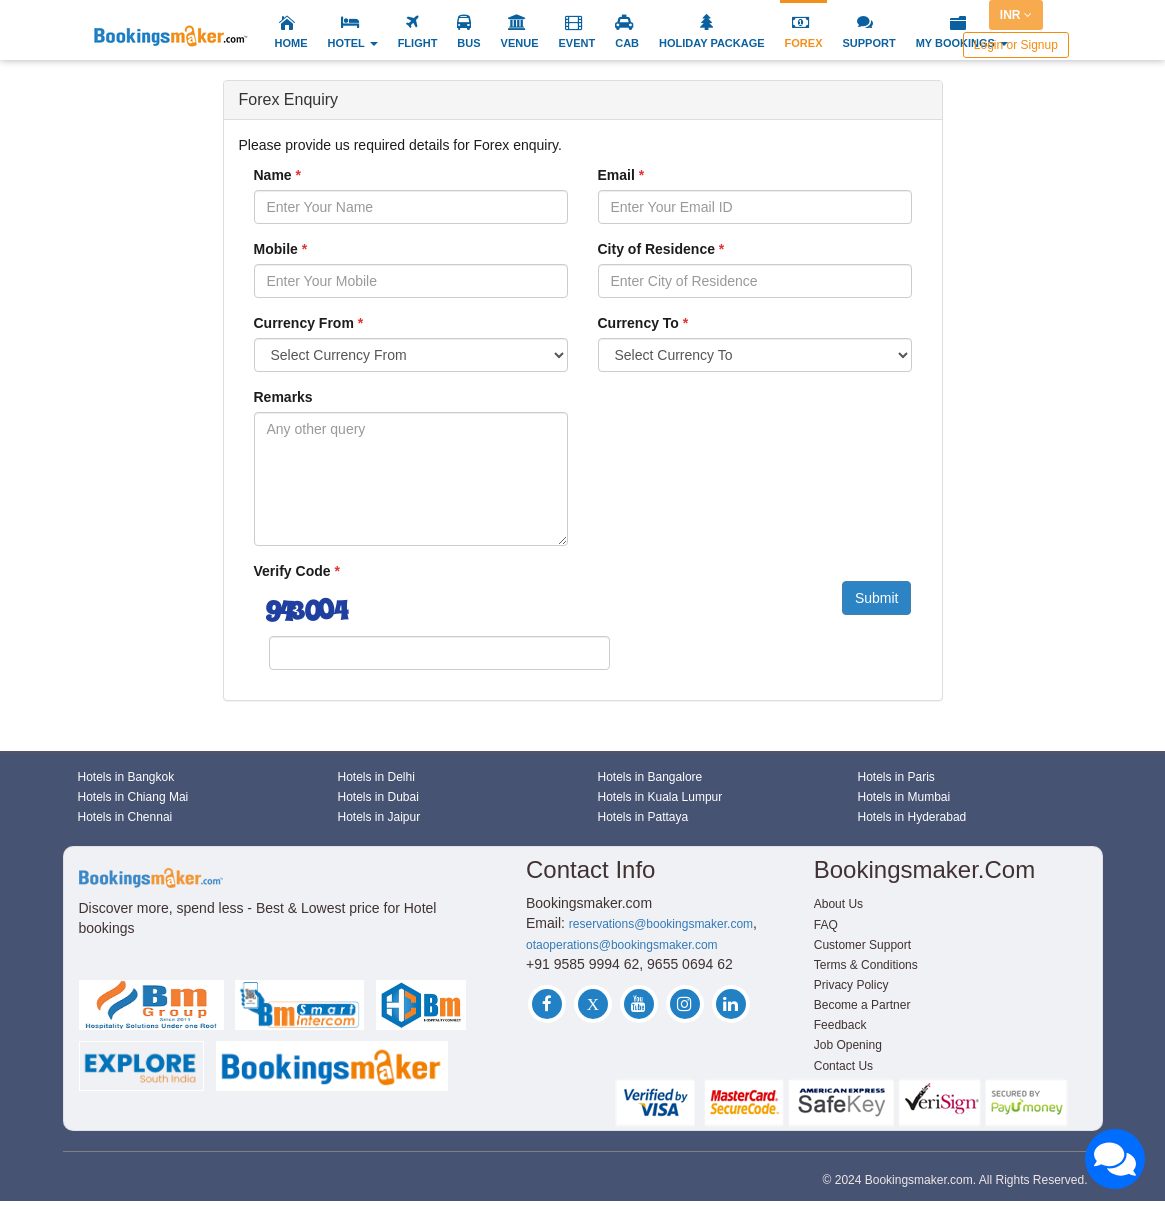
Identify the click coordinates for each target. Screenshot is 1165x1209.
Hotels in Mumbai (904, 797)
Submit (877, 598)
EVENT (577, 43)
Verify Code (292, 571)
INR (1016, 15)
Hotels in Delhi (376, 777)
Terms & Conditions (866, 965)
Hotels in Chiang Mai (133, 797)
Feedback (840, 1025)
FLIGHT (418, 43)
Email (616, 175)
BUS (468, 43)
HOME (291, 43)
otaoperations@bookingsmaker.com (622, 945)
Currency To (638, 323)
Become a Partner (862, 1005)
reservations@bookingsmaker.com (661, 924)
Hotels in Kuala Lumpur (660, 797)
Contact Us (843, 1066)
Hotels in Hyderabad (912, 817)
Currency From (304, 323)
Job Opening (848, 1045)
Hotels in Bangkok (126, 777)
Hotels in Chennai (125, 817)
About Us (838, 904)
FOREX (804, 43)
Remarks (283, 397)
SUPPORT (868, 43)
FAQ (826, 925)
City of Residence (656, 249)
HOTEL (353, 43)
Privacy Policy (851, 985)
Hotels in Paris (896, 777)
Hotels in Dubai (378, 797)
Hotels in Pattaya (643, 817)
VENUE (520, 43)
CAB (627, 43)
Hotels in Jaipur (379, 817)
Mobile (276, 249)
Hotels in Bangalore (650, 777)
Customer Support (862, 945)
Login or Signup (1016, 45)
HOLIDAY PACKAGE (712, 43)
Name (273, 175)
